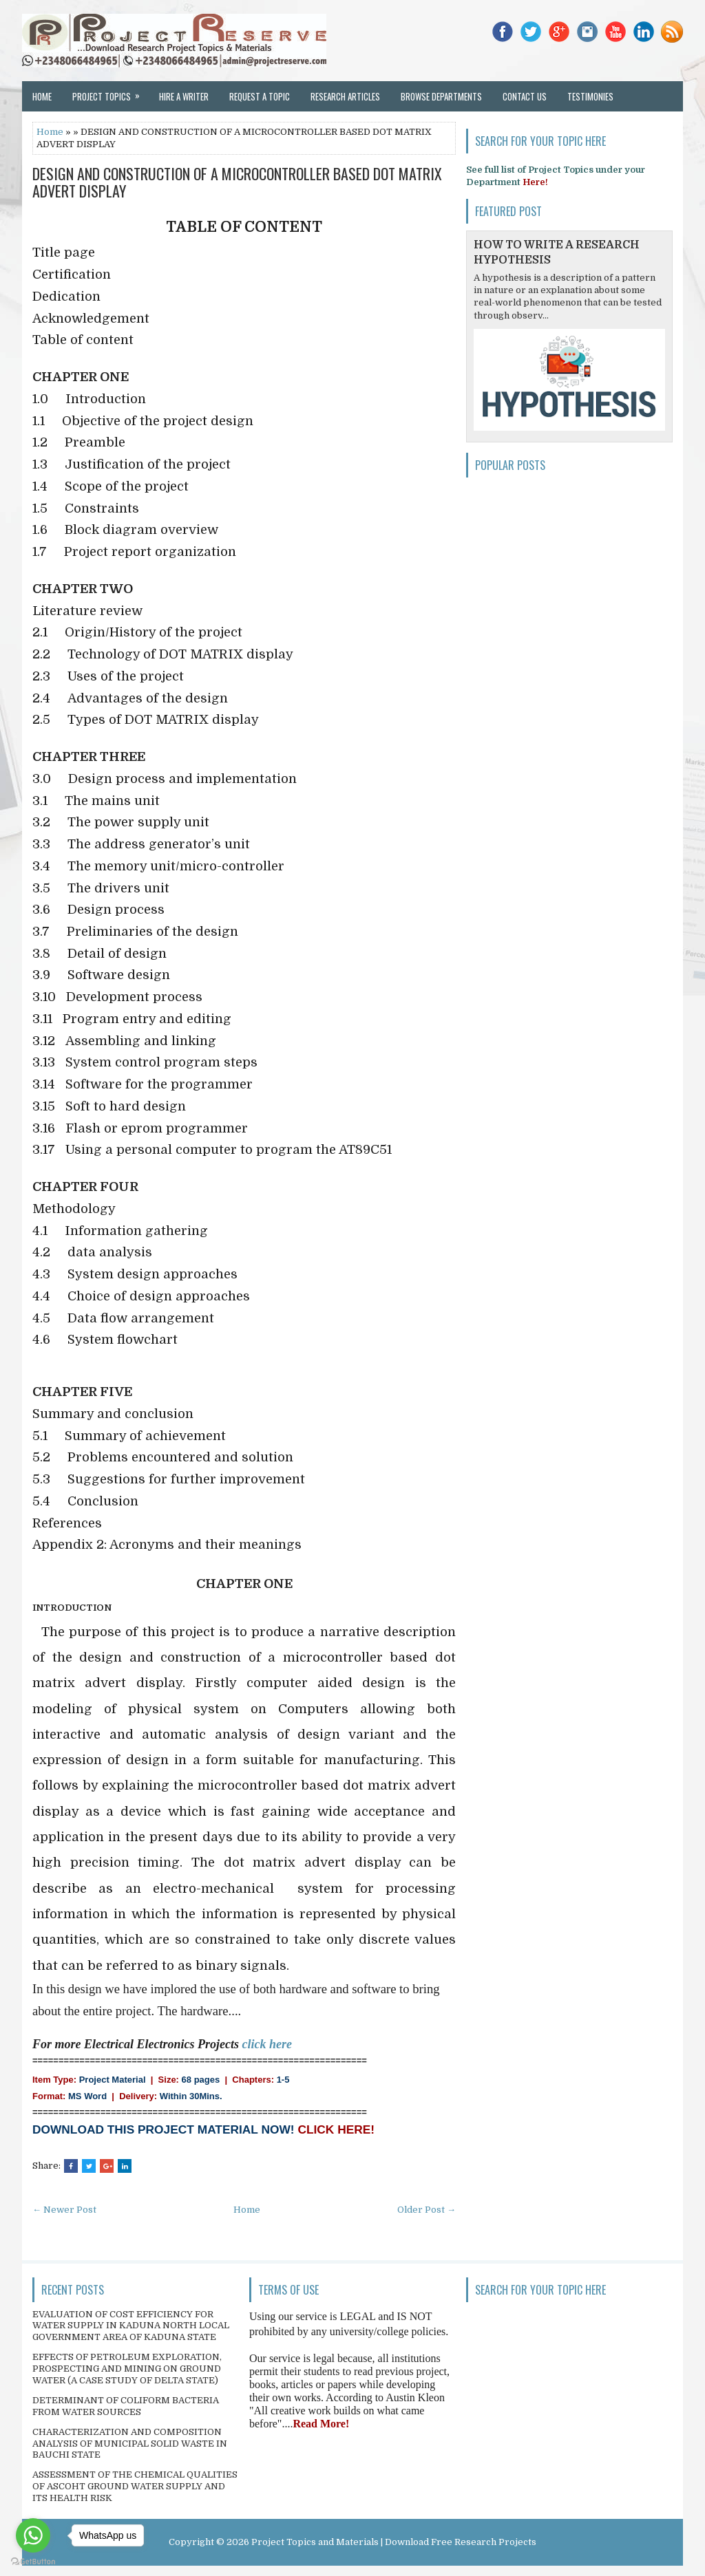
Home (42, 96)
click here (267, 2044)
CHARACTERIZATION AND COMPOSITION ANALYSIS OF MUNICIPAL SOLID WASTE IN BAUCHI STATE (129, 2443)
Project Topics (110, 92)
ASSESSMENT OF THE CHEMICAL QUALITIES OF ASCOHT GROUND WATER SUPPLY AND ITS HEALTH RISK (135, 2486)
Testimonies (590, 96)
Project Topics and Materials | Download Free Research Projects (393, 2542)
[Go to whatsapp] (33, 2535)
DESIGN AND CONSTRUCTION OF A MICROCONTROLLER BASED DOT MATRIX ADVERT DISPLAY (237, 181)
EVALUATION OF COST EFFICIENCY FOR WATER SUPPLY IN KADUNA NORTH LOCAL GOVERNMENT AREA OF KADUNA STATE (130, 2326)
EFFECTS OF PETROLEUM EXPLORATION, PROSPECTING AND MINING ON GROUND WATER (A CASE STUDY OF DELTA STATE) (127, 2368)
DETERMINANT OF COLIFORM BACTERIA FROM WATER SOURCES (125, 2406)
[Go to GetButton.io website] (33, 2561)
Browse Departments (441, 96)
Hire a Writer (184, 96)
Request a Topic (259, 96)
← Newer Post (64, 2209)
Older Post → (426, 2209)
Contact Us (525, 96)
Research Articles (345, 96)
